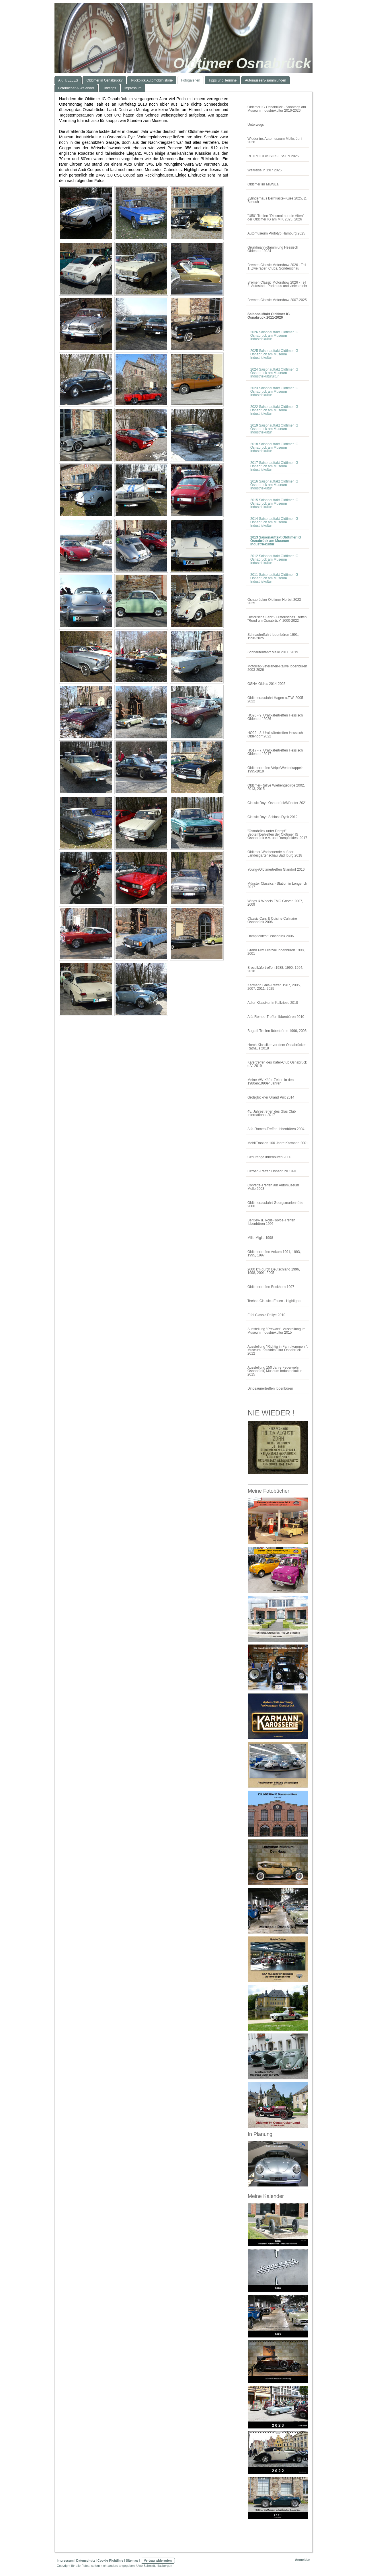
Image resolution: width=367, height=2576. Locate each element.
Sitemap (132, 2560)
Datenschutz (85, 2560)
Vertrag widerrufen (158, 2560)
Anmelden (302, 2559)
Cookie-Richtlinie (110, 2560)
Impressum (65, 2560)
